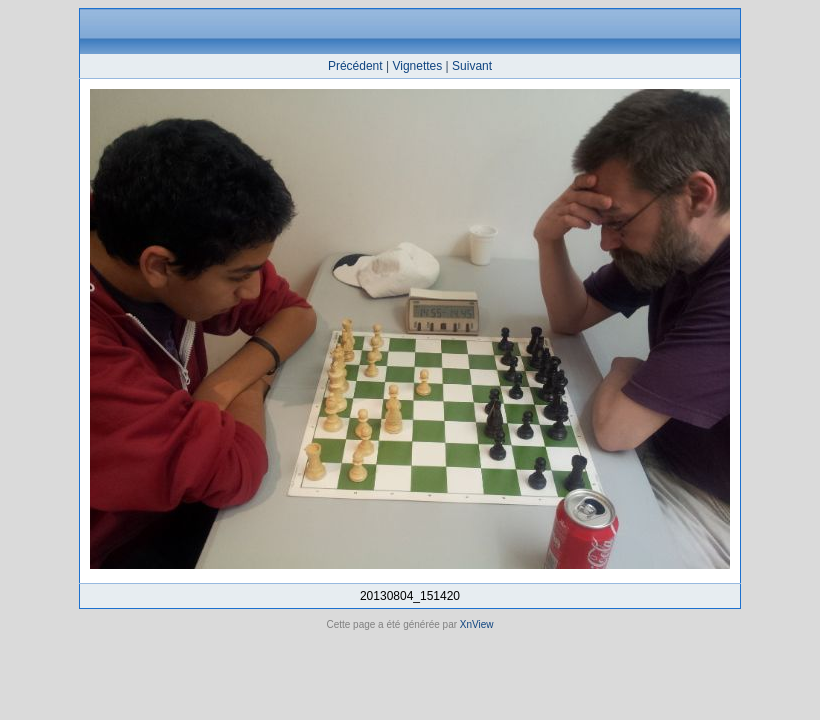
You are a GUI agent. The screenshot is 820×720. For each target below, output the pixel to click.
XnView (477, 624)
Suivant (472, 66)
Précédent (355, 66)
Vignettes (417, 66)
